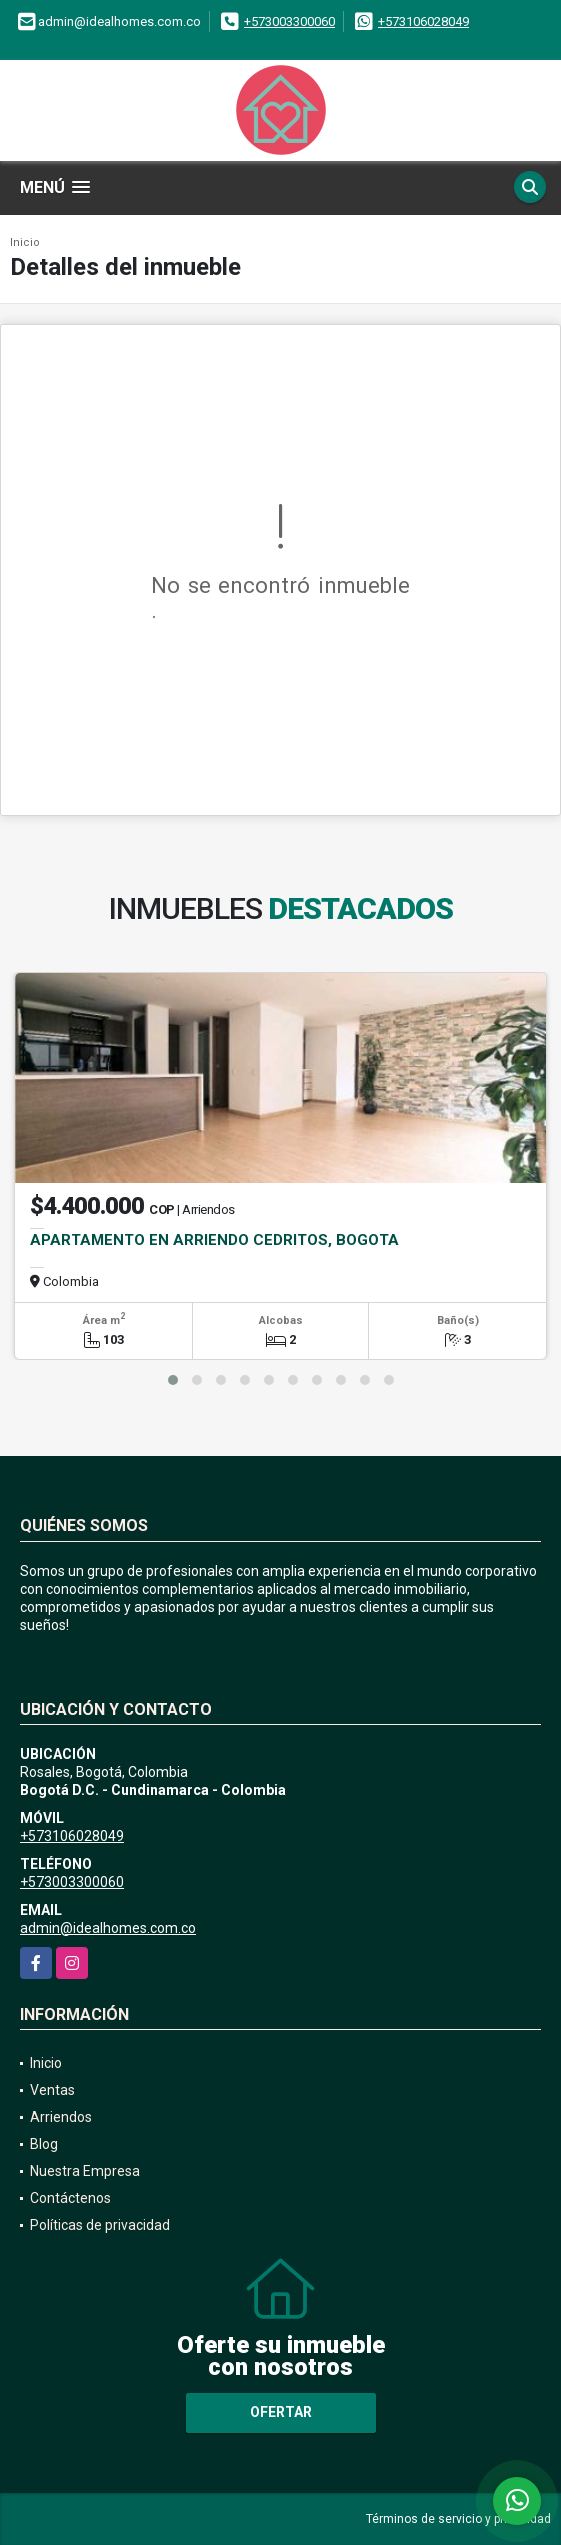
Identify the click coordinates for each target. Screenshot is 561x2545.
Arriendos (61, 2117)
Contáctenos (70, 2198)
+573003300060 (289, 21)
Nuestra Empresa (85, 2171)
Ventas (52, 2090)
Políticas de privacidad (100, 2225)
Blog (44, 2144)
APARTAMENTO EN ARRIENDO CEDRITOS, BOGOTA (214, 1240)
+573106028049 (423, 21)
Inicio (25, 242)
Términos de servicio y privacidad (458, 2519)
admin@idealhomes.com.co (108, 1928)
